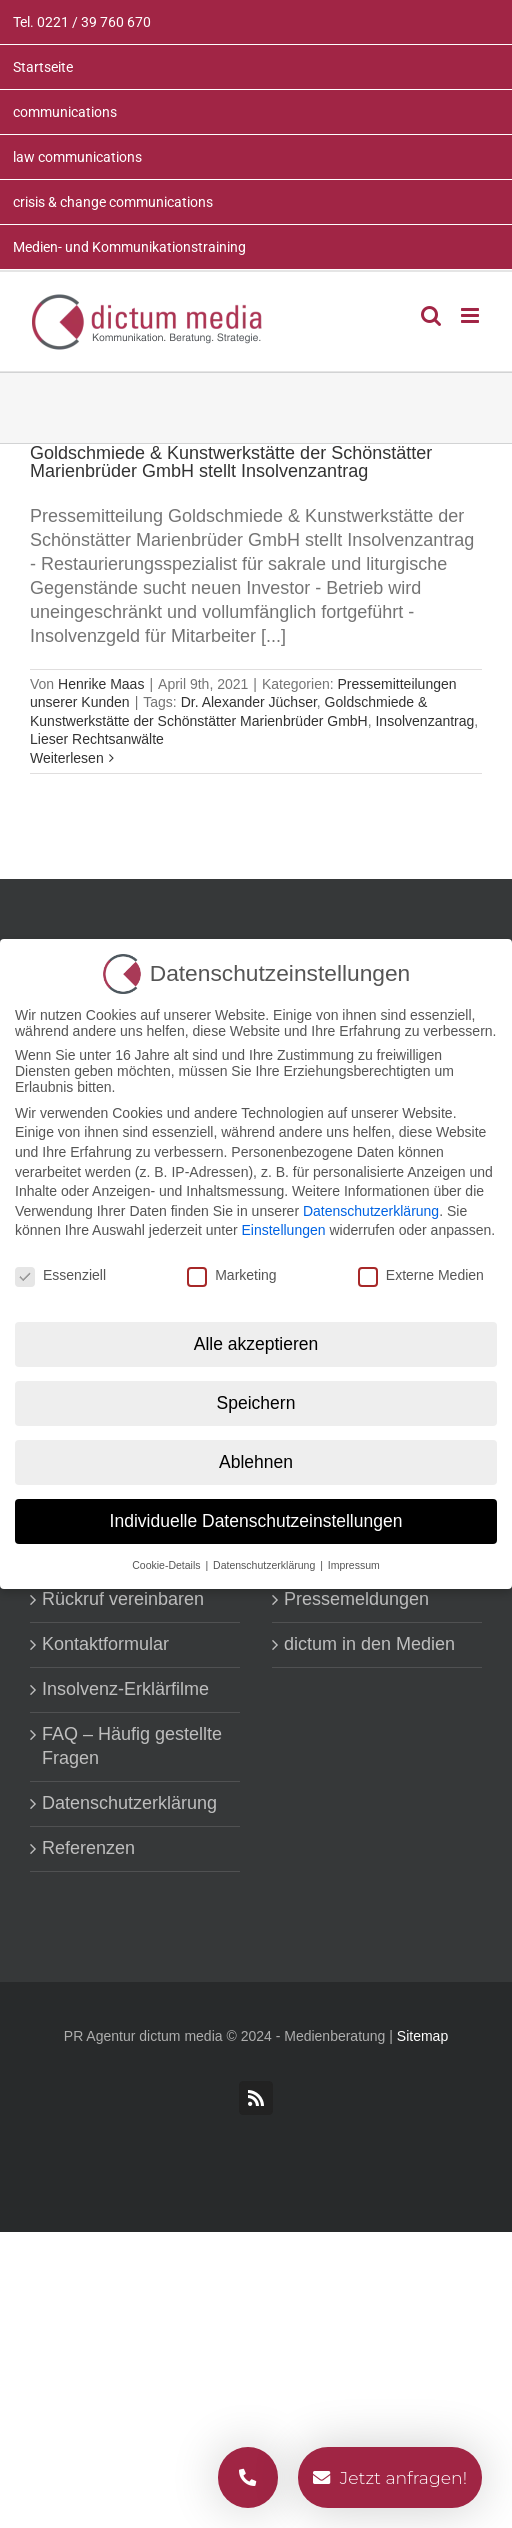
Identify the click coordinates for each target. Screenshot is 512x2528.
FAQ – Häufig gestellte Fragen (132, 1746)
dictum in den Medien (369, 1644)
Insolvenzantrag (424, 721)
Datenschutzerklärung (129, 1803)
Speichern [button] (256, 1402)
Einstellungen (283, 1230)
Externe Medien (421, 1275)
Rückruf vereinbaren (123, 1599)
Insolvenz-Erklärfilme (125, 1689)
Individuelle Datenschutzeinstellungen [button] (256, 1520)
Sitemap (422, 2036)
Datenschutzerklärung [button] (265, 1564)
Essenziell (60, 1275)
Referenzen (88, 1848)
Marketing (231, 1275)
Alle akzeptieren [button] (256, 1343)
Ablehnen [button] (256, 1461)
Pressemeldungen (356, 1599)
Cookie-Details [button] (167, 1564)
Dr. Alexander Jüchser (249, 702)
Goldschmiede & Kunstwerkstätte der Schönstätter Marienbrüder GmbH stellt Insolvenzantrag (231, 462)
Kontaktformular (105, 1644)
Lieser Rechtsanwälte (97, 739)
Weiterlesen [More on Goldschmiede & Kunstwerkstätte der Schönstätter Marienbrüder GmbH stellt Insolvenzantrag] (67, 758)
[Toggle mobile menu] (471, 315)
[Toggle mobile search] (431, 315)
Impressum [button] (354, 1564)
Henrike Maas (101, 684)
